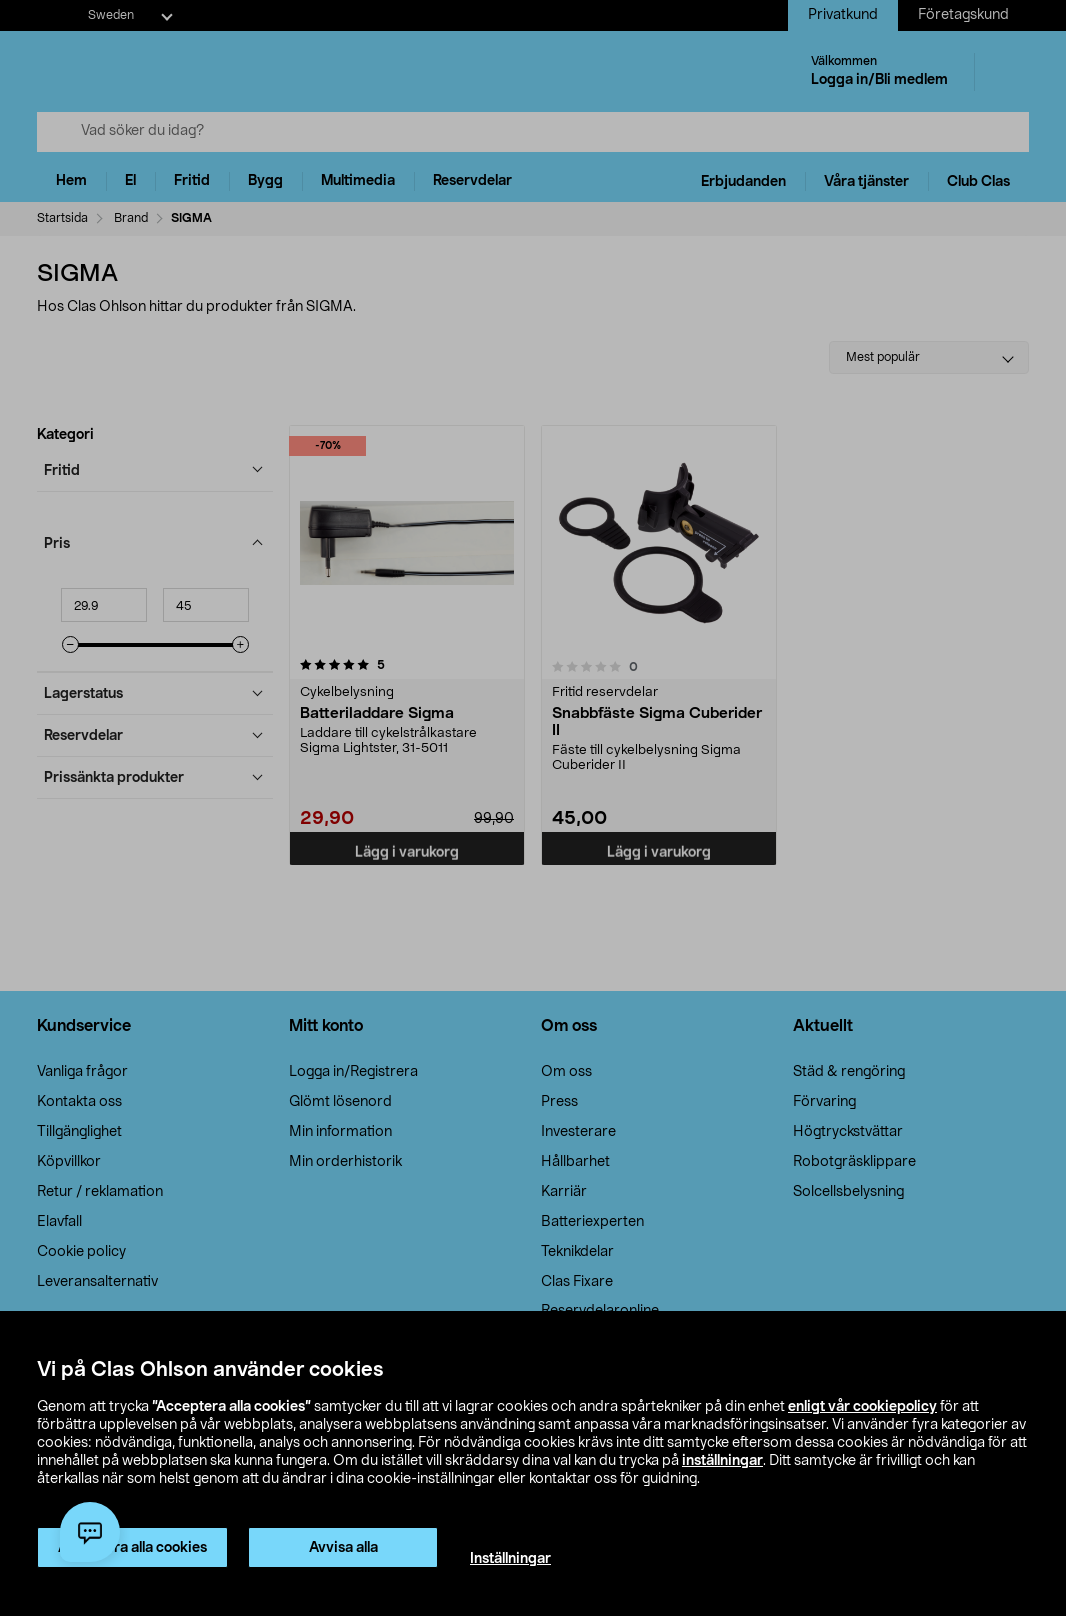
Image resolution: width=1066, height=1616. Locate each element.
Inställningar (510, 1559)
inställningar (722, 1461)
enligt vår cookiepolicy (862, 1407)
